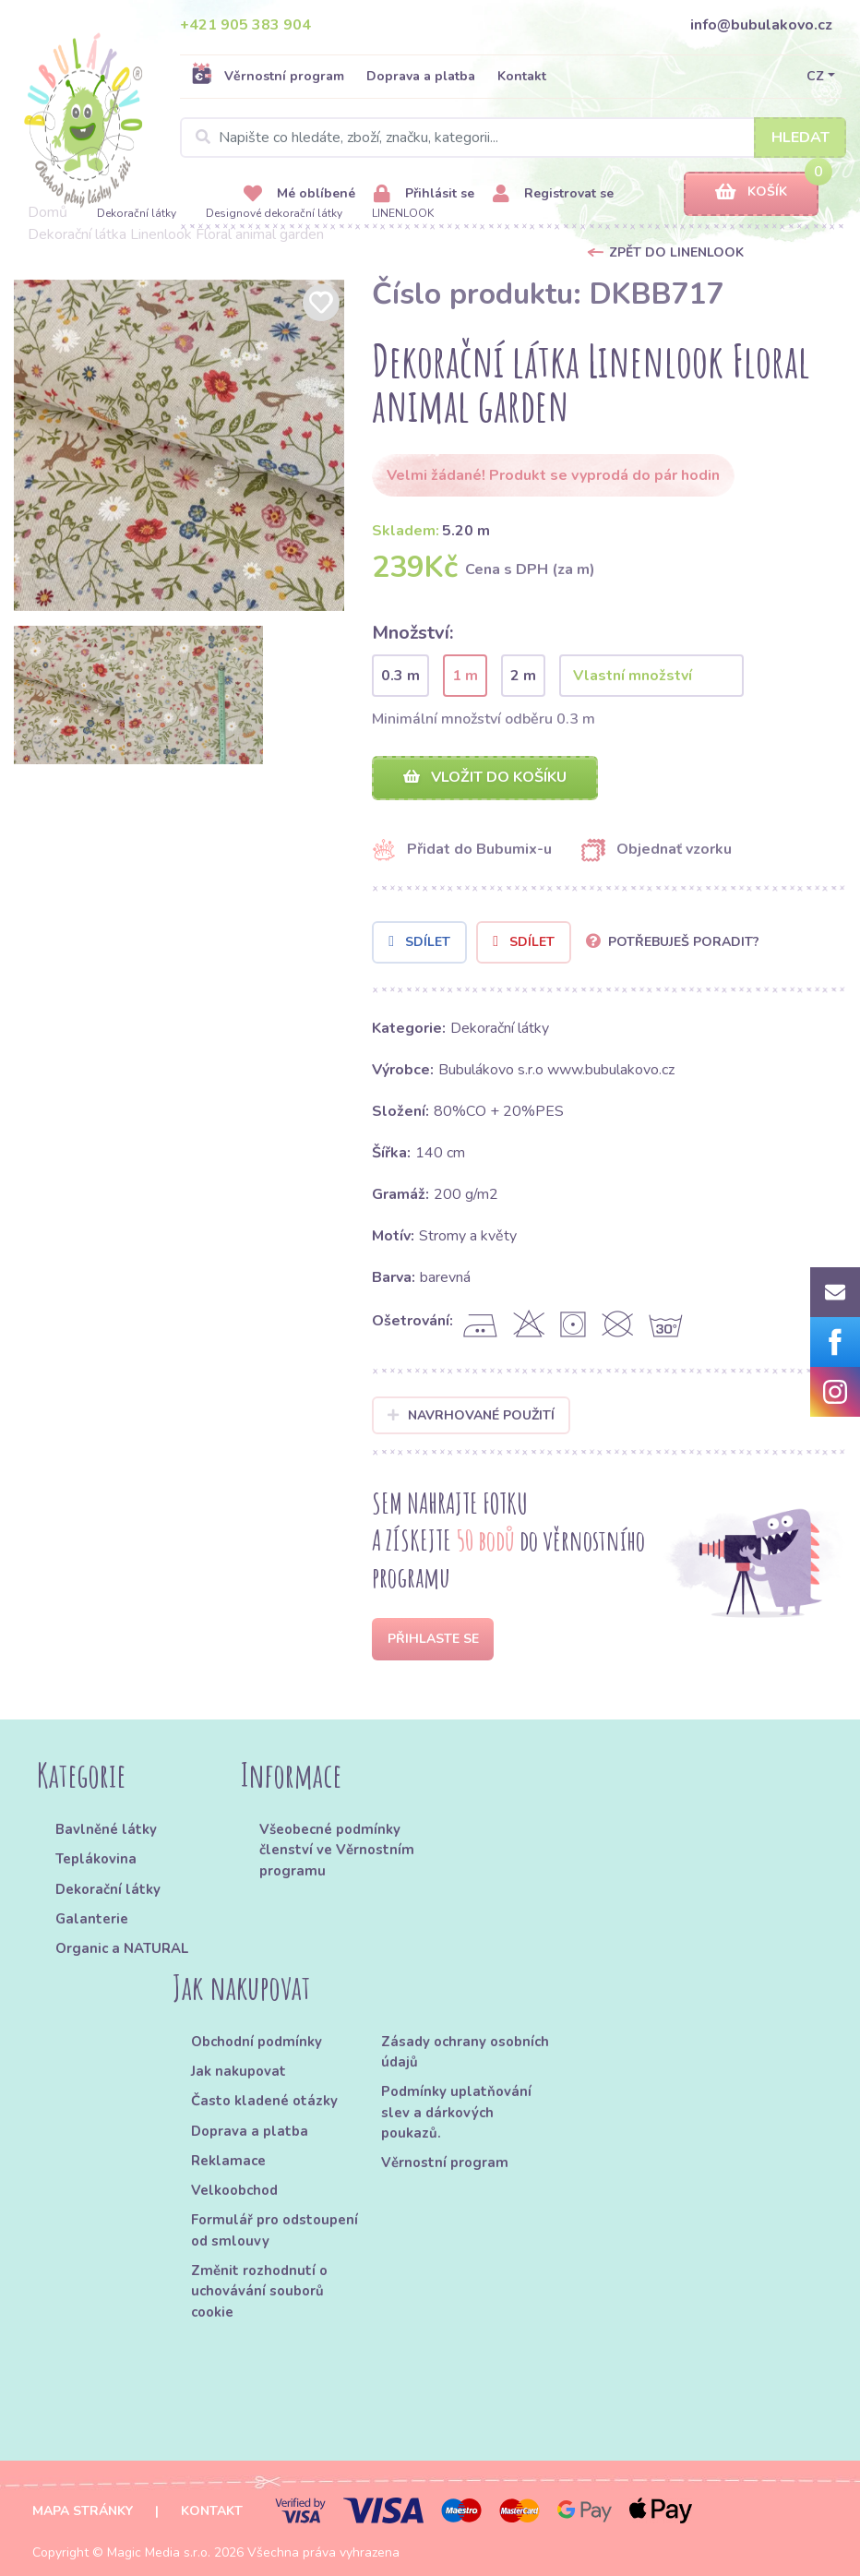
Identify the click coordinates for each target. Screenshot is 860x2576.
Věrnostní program (267, 75)
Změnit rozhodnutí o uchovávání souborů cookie (259, 2291)
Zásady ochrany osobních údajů (465, 2051)
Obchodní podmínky (256, 2041)
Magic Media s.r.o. (158, 2552)
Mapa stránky (82, 2511)
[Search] (513, 137)
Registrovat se (553, 194)
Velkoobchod (234, 2190)
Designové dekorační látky (274, 213)
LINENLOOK (403, 213)
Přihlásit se (424, 194)
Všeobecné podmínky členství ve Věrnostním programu (336, 1850)
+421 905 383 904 (245, 25)
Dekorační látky (136, 213)
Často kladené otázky (264, 2100)
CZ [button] (815, 76)
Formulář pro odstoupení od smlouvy (274, 2230)
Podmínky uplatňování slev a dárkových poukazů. (456, 2112)
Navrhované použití (471, 1415)
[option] (179, 445)
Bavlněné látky (106, 1829)
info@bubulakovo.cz (761, 25)
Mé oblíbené (299, 194)
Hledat (800, 137)
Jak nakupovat (238, 2071)
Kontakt (521, 76)
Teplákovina (96, 1859)
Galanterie (91, 1919)
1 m (465, 675)
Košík (751, 192)
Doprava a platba (420, 76)
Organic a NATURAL (121, 1948)
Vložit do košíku (485, 777)
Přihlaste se (433, 1638)
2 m (523, 675)
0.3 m (400, 675)
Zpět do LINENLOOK (676, 252)
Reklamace (228, 2160)
